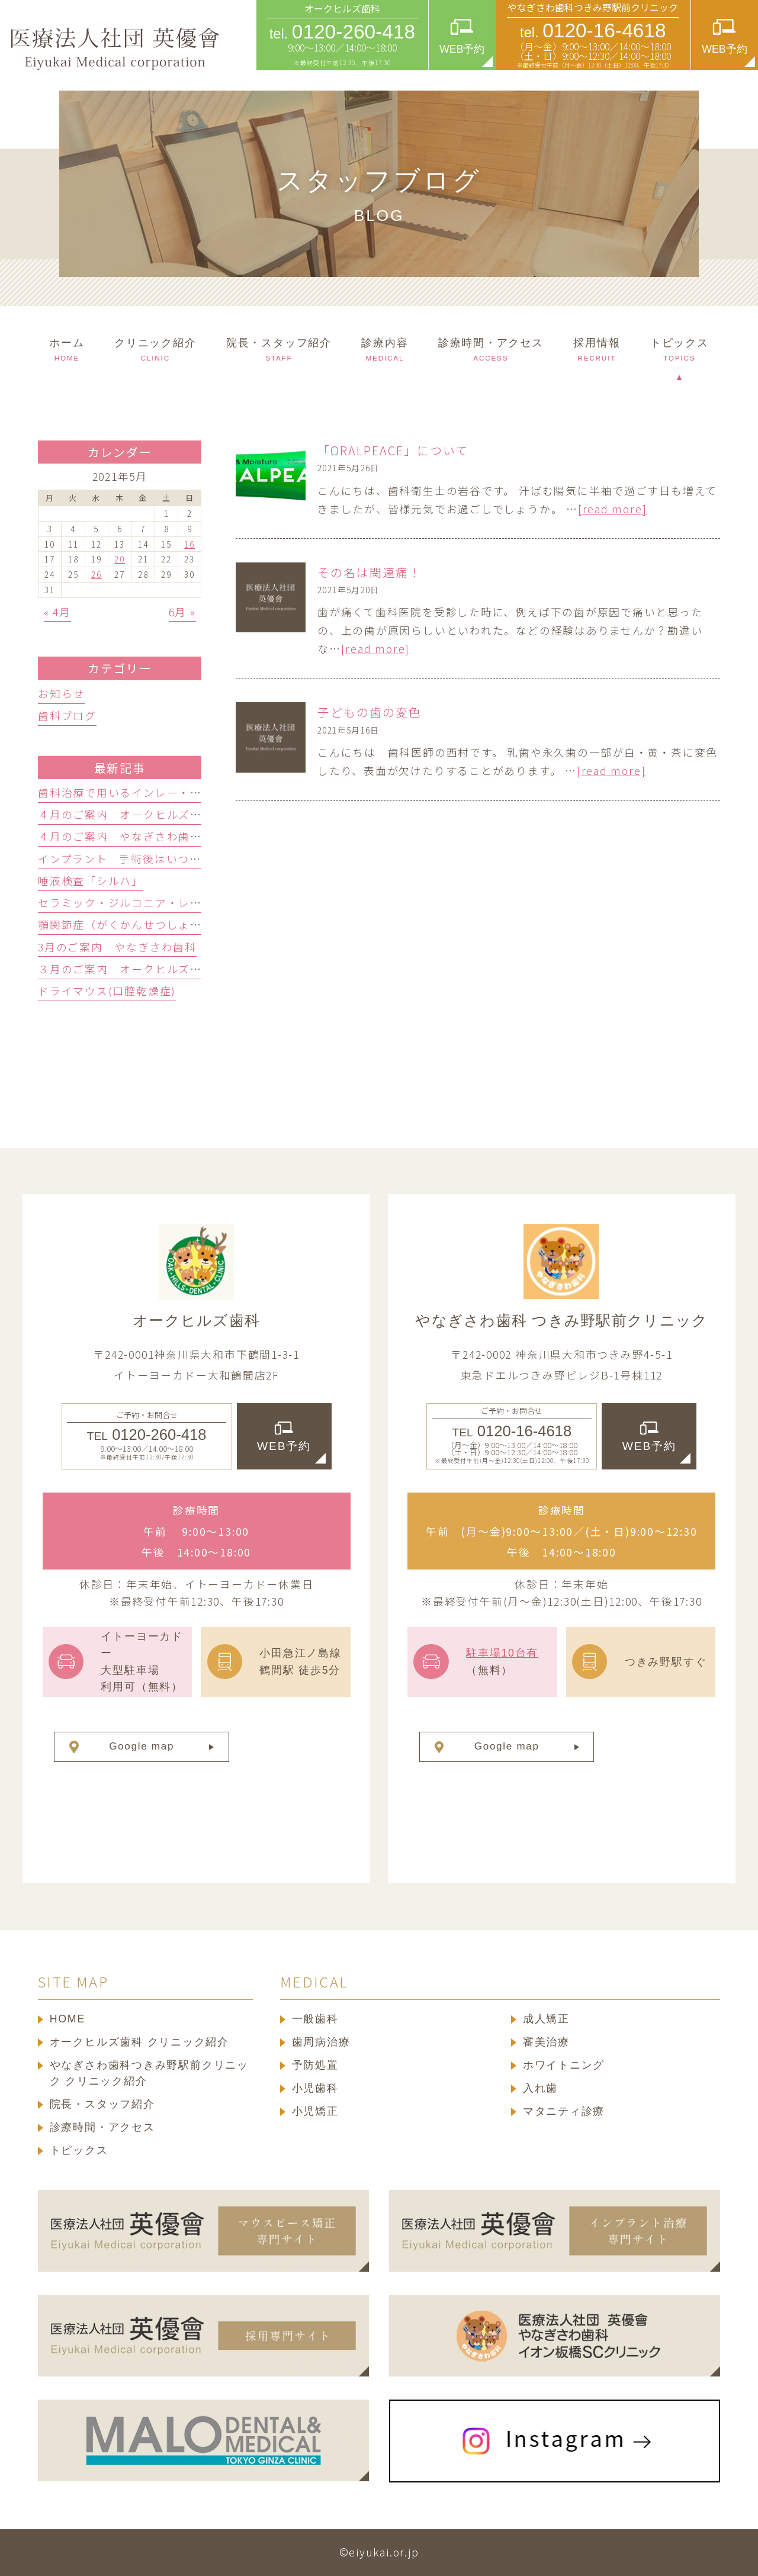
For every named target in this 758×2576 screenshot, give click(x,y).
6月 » (182, 611)
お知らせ (61, 693)
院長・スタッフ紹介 (102, 2104)
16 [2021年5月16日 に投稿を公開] (189, 544)
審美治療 (546, 2042)
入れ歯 (540, 2088)
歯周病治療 (321, 2042)
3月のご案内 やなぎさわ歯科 (117, 946)
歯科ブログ (67, 715)
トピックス (79, 2150)
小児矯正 (315, 2111)
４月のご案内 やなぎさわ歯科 (120, 836)
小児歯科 (315, 2088)
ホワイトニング (564, 2065)
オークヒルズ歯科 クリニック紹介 (139, 2042)
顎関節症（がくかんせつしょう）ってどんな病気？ (172, 924)
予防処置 (315, 2065)
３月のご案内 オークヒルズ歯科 (126, 968)
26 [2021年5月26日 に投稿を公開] (96, 574)
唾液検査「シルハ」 (90, 880)
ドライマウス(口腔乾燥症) (107, 990)
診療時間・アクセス (102, 2127)
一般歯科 (315, 2019)
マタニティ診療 (564, 2111)
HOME (67, 2019)
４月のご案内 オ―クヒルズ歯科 (126, 814)
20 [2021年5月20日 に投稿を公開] (119, 559)
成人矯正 (546, 2019)
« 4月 (57, 611)
